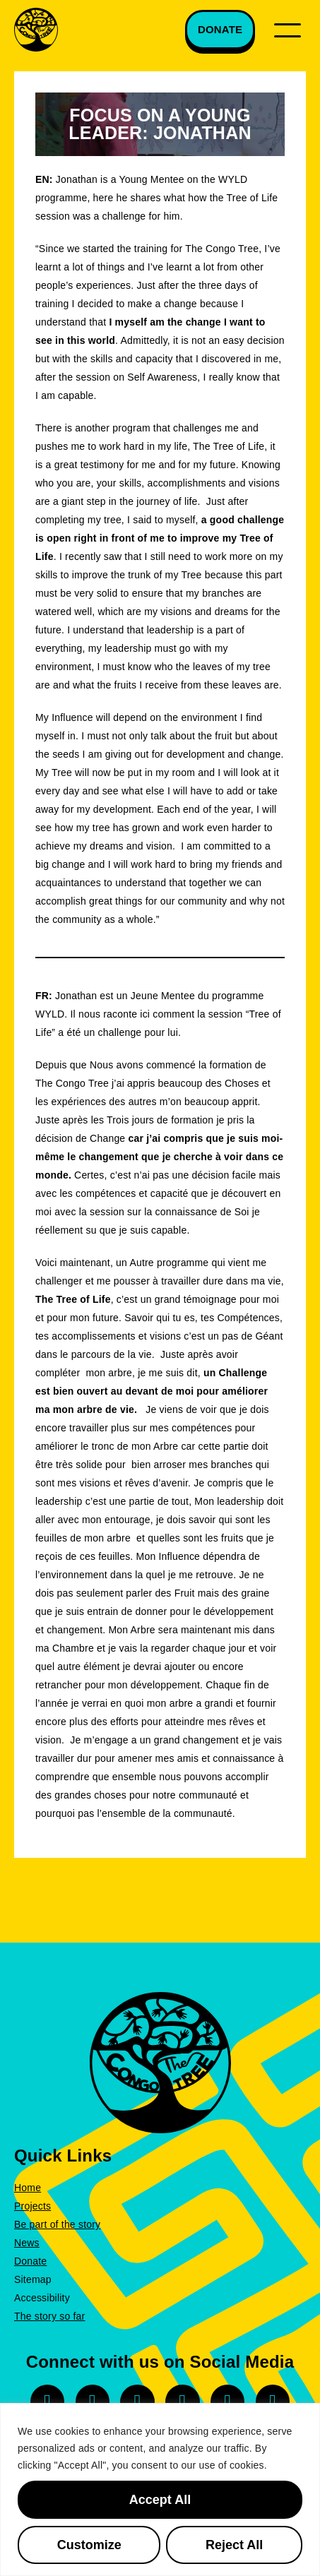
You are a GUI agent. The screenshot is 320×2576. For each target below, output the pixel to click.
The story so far (49, 2316)
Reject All (234, 2545)
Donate (30, 2261)
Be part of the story (57, 2224)
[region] (160, 2489)
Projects (32, 2206)
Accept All (160, 2500)
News (27, 2242)
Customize (89, 2545)
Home (27, 2187)
